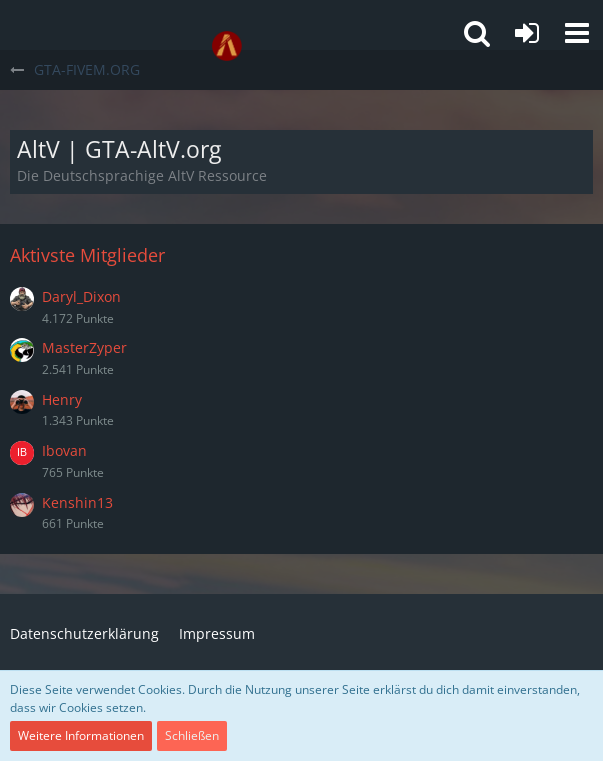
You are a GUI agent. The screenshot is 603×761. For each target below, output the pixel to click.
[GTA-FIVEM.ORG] (227, 46)
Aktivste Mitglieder (87, 255)
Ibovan (64, 450)
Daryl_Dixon (81, 296)
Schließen (192, 735)
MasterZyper (84, 347)
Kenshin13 (77, 502)
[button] (577, 33)
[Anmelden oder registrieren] (527, 33)
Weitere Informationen (81, 735)
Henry (62, 399)
